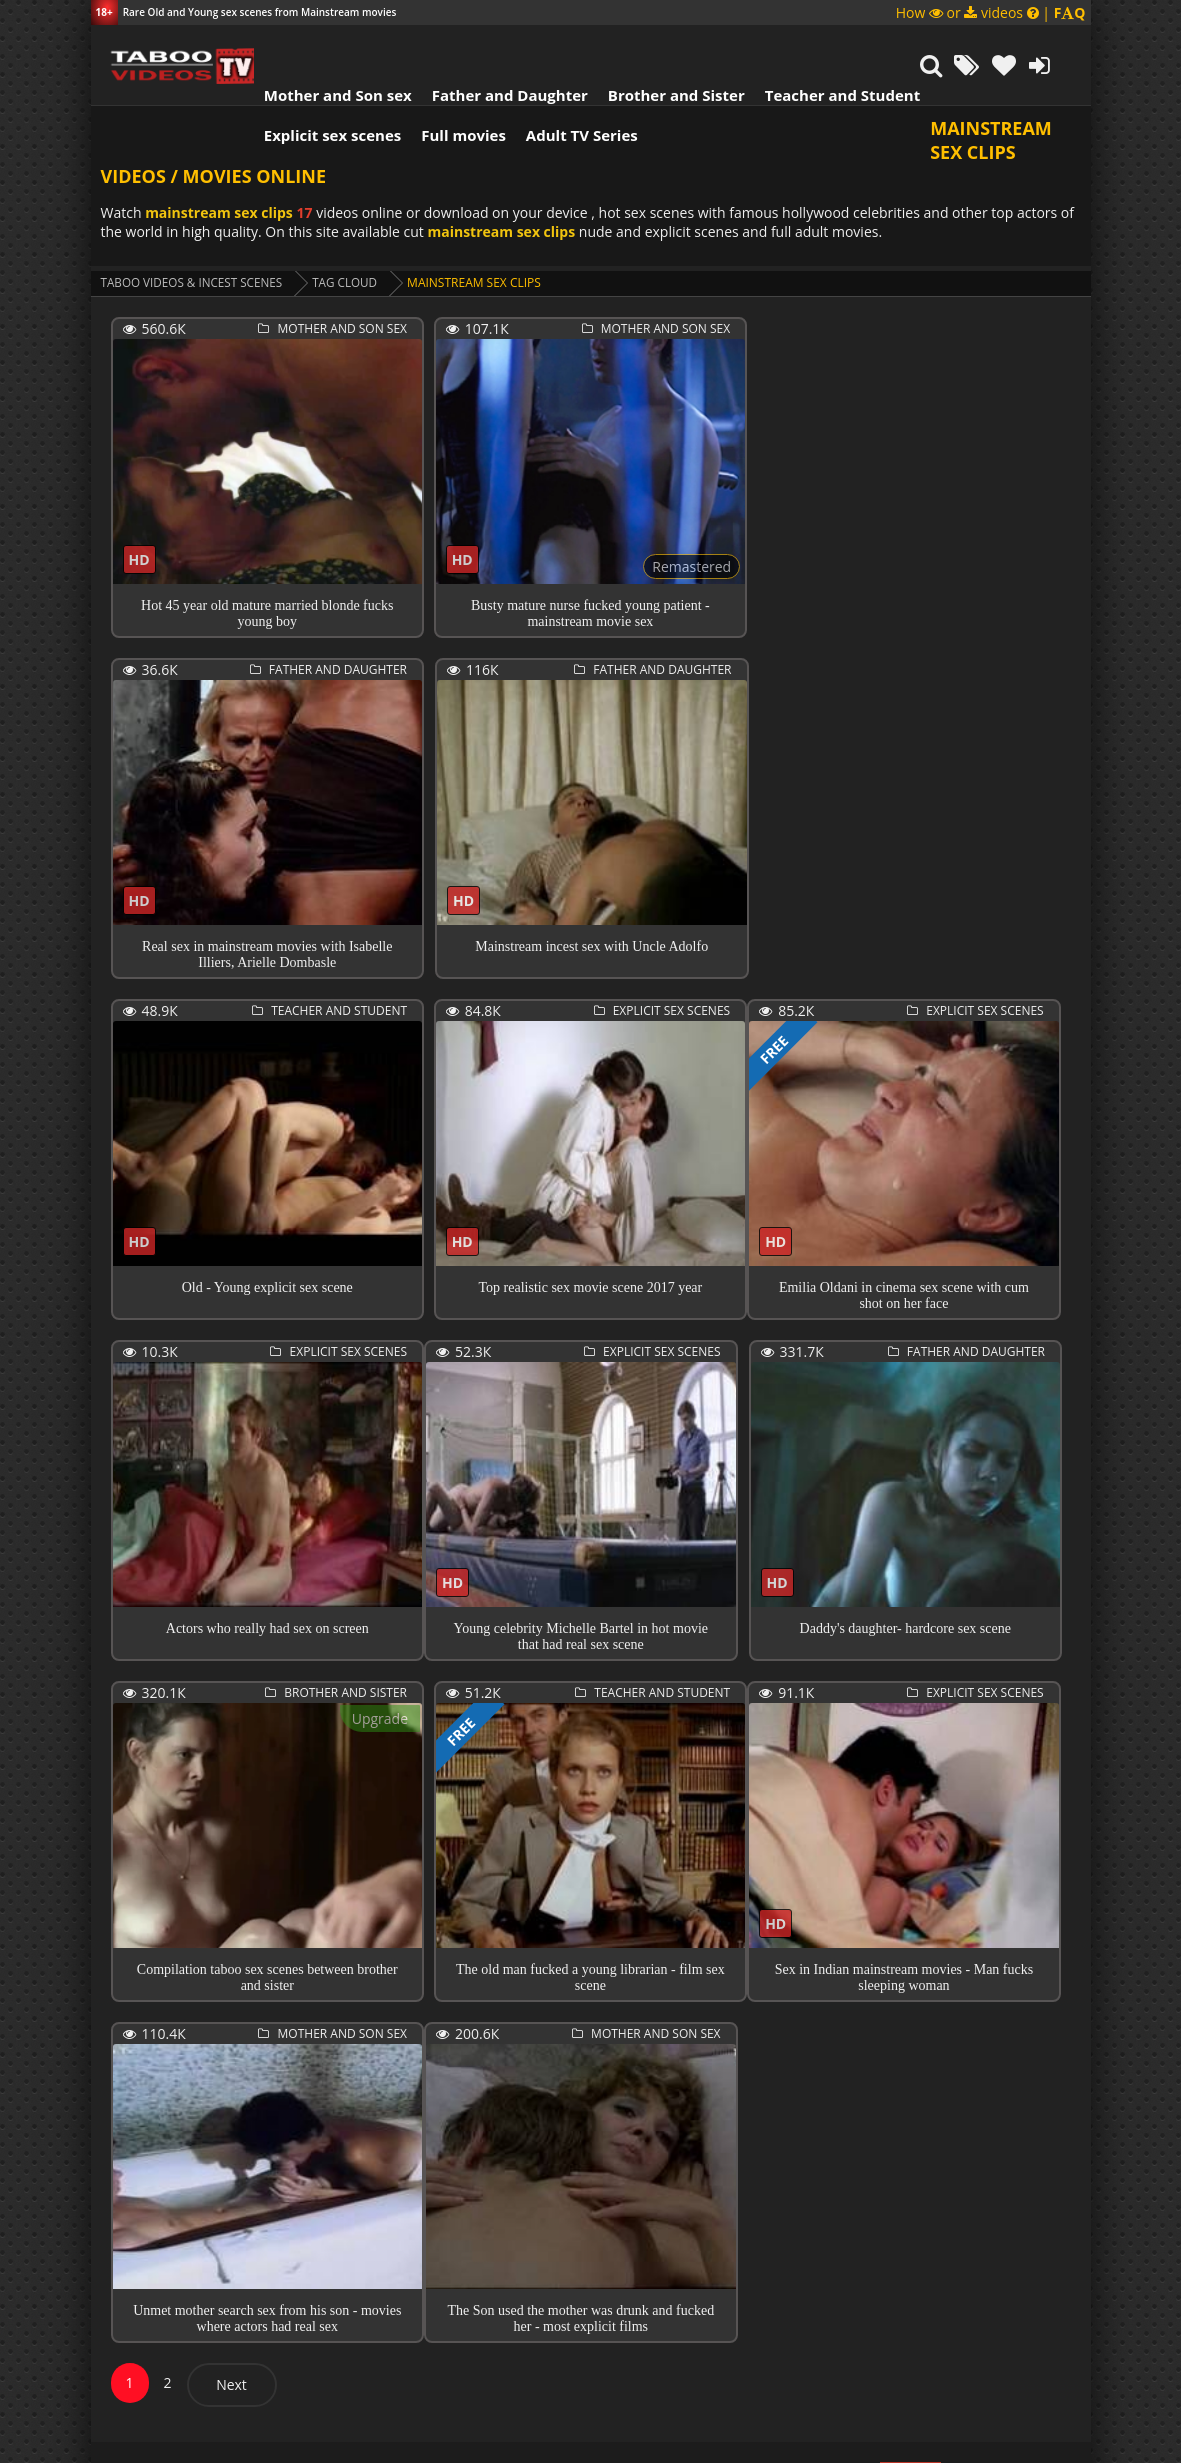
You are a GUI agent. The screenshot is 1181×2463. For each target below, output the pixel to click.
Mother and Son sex (325, 45)
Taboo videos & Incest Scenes (194, 234)
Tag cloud (350, 234)
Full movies (450, 85)
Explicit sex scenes (320, 85)
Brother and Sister (663, 45)
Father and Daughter (496, 45)
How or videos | (991, 12)
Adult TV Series (569, 85)
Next (231, 2336)
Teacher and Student (828, 45)
